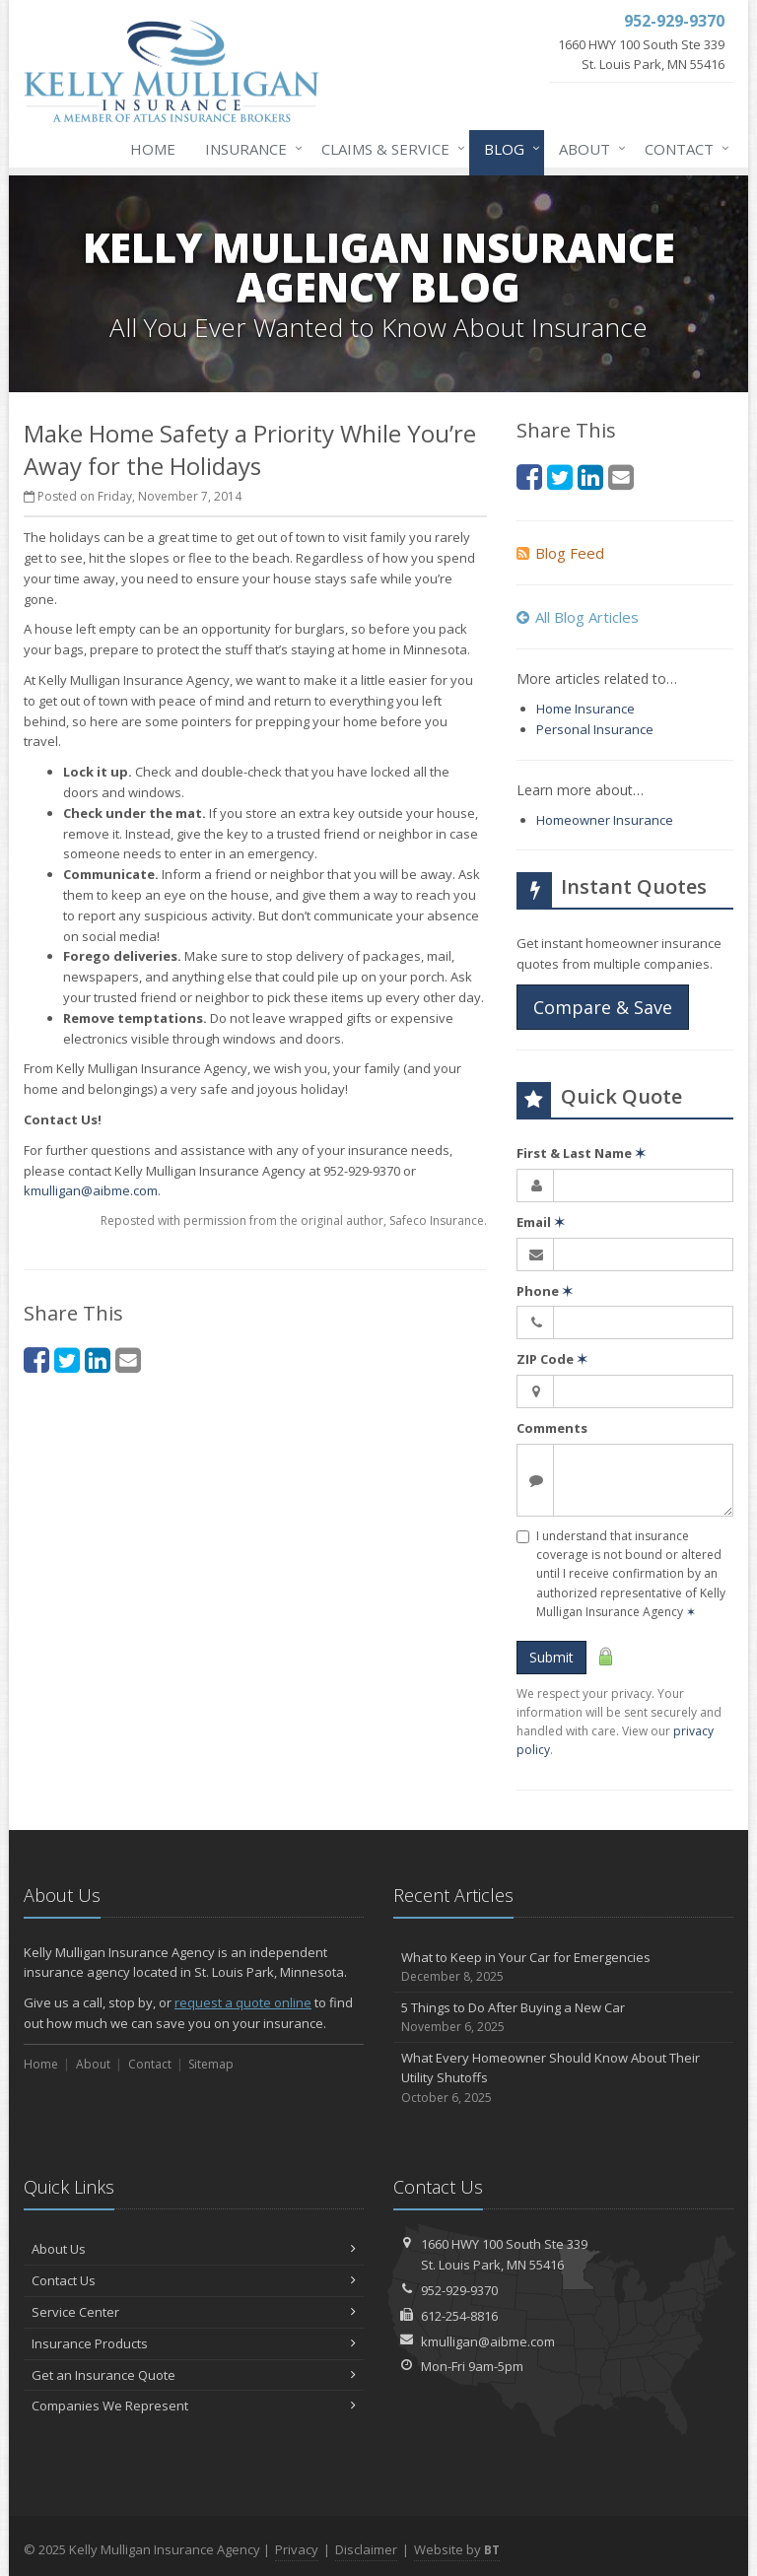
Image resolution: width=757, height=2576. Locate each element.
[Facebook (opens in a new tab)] (36, 1359)
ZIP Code (551, 1359)
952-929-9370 (459, 2290)
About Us (194, 2249)
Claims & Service (389, 149)
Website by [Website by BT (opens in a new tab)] (457, 2549)
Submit (551, 1657)
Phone (544, 1291)
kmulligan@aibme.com (91, 1190)
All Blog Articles (577, 617)
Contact (683, 149)
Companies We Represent (194, 2405)
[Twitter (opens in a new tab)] (67, 1359)
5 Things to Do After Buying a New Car (563, 2018)
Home (152, 149)
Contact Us (194, 2280)
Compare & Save (602, 1007)
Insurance (250, 149)
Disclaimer (366, 2549)
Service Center (194, 2312)
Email (540, 1222)
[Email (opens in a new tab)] (128, 1359)
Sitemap (211, 2064)
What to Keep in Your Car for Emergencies (563, 1967)
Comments (551, 1428)
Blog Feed (560, 553)
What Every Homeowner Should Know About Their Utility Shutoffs (563, 2078)
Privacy (296, 2549)
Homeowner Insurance (604, 820)
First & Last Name (581, 1153)
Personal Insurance (595, 729)
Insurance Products (194, 2343)
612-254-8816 (459, 2316)
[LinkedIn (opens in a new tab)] (97, 1359)
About (588, 149)
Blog (508, 149)
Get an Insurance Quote (194, 2375)
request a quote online (242, 2002)
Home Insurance (585, 708)
